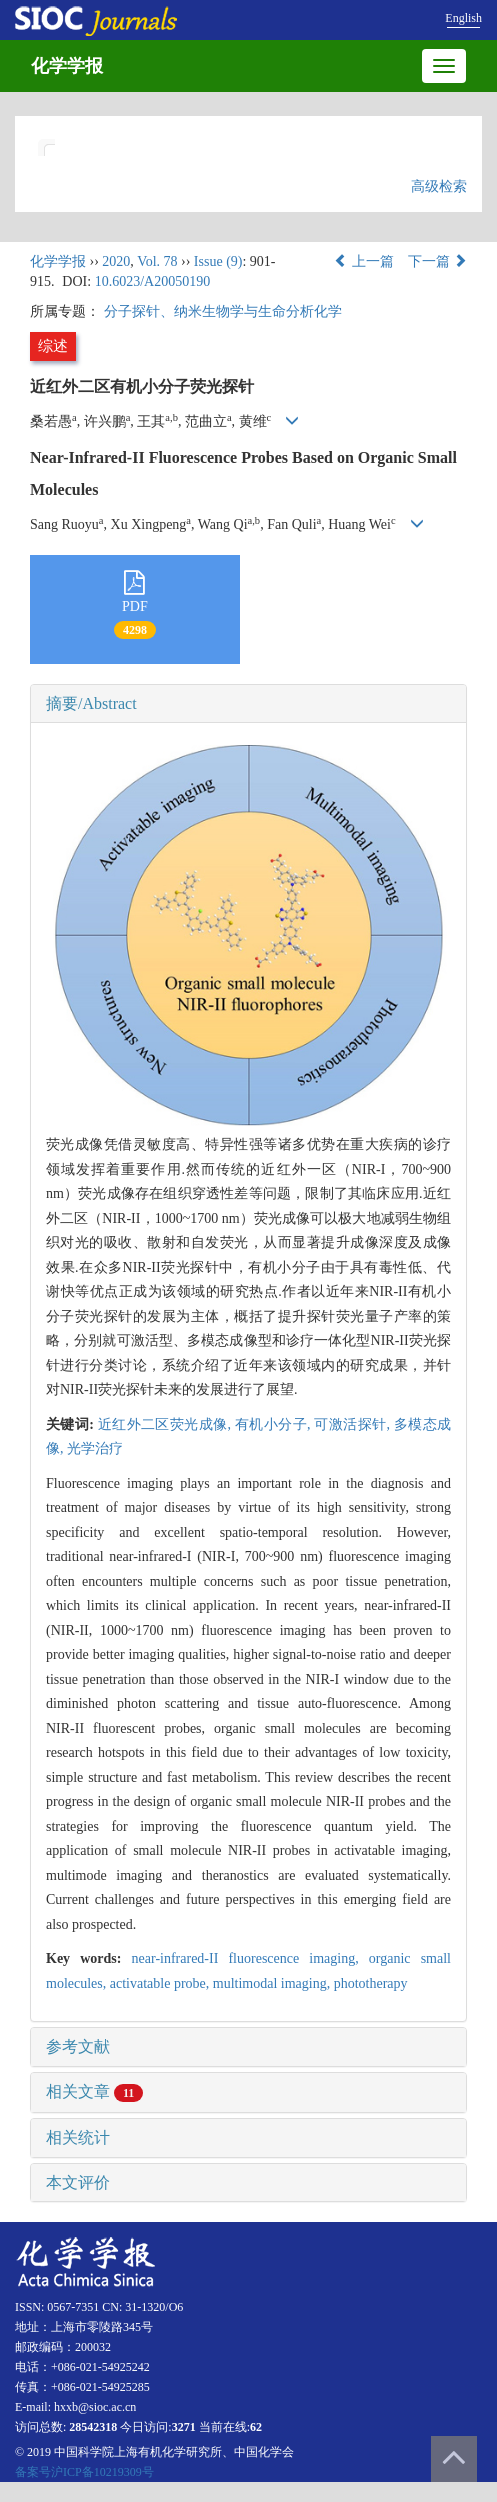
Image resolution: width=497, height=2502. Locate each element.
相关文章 (94, 2091)
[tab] (248, 704)
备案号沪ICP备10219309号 (84, 2472)
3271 (184, 2427)
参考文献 (78, 2046)
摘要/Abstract (91, 703)
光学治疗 (95, 1448)
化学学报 (67, 66)
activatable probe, (161, 1983)
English (463, 18)
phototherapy (371, 1983)
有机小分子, (274, 1424)
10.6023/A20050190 (153, 281)
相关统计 (78, 2137)
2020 (116, 261)
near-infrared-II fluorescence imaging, (250, 1958)
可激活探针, (353, 1424)
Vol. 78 (157, 261)
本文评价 (78, 2182)
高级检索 (439, 186)
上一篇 (364, 261)
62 (256, 2427)
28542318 (93, 2427)
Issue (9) (218, 261)
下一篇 (438, 261)
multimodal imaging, (273, 1983)
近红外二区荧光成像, (166, 1424)
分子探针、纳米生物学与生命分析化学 (223, 311)
